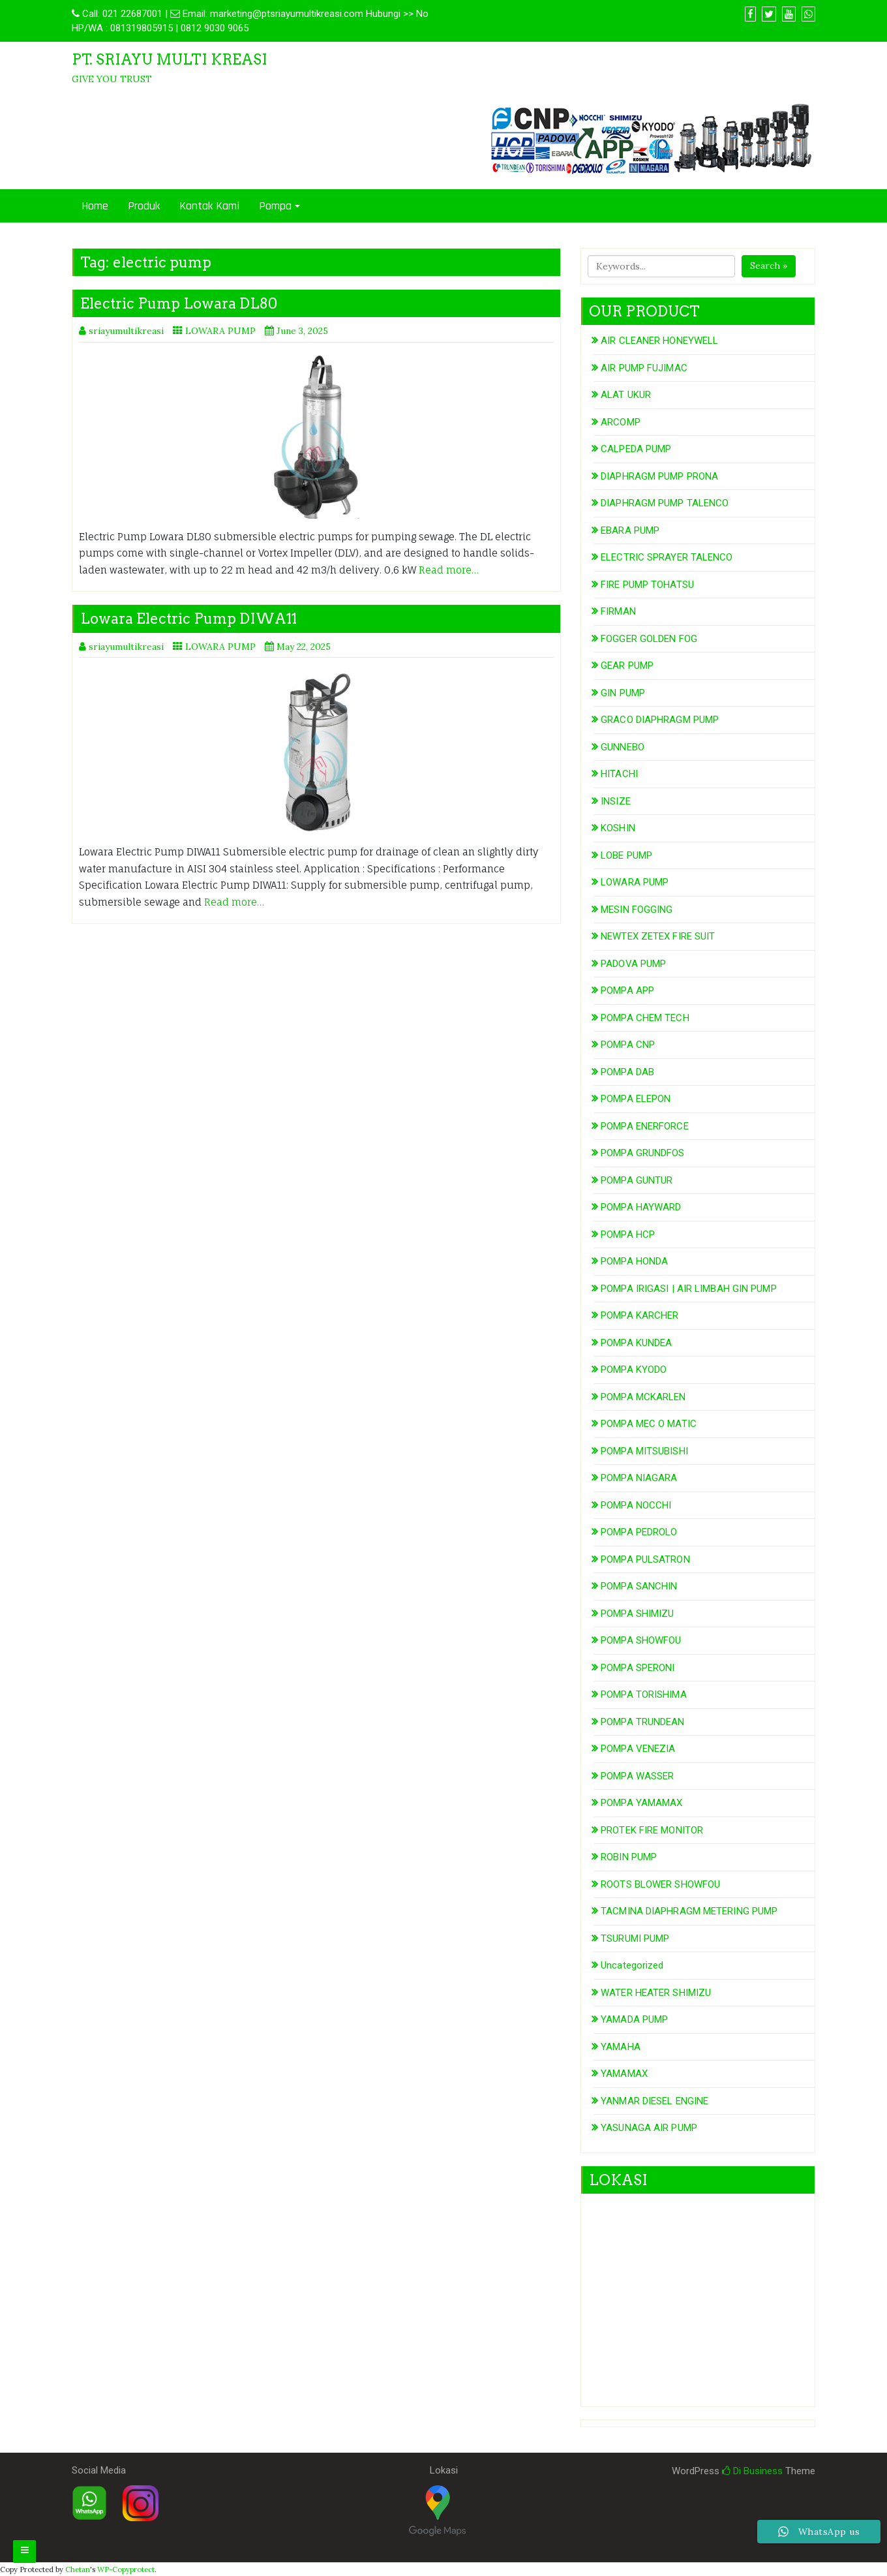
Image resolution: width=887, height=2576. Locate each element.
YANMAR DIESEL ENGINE (654, 2101)
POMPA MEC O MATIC (649, 1424)
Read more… (449, 570)
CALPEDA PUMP (636, 449)
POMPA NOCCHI (636, 1505)
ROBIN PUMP (629, 1857)
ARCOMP (620, 422)
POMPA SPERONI (637, 1668)
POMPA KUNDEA (636, 1343)
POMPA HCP (628, 1234)
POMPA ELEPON (635, 1099)
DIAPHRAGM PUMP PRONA (659, 476)
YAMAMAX (624, 2073)
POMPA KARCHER (639, 1315)
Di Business (752, 2471)
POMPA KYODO (634, 1369)
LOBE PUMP (626, 855)
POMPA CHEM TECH (645, 1018)
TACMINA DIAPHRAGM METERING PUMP (689, 1911)
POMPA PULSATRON (645, 1559)
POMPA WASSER (637, 1776)
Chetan (77, 2569)
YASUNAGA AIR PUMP (649, 2128)
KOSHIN (618, 828)
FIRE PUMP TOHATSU (647, 584)
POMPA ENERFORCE (645, 1126)
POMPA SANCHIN (639, 1586)
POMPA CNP (628, 1044)
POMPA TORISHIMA (644, 1694)
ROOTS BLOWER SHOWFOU (660, 1884)
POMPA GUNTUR (636, 1180)
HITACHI (619, 774)
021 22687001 (132, 14)
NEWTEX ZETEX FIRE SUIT (658, 936)
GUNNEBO (622, 747)
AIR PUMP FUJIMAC (644, 368)
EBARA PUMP (630, 530)
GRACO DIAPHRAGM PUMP (660, 720)
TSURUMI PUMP (635, 1938)
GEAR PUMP (627, 665)
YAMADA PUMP (634, 2019)
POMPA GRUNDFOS (642, 1153)
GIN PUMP (623, 693)
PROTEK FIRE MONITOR (652, 1830)
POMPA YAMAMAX (641, 1803)
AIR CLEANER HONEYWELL (659, 340)
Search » (768, 265)
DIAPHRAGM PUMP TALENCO (665, 503)
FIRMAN (618, 611)
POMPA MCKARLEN (643, 1397)
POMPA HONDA (634, 1261)
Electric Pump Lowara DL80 (178, 303)
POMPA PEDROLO (639, 1532)
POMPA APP (627, 990)
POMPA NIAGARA (639, 1478)
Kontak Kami (209, 205)
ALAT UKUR (626, 395)
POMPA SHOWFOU (641, 1640)
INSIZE (616, 801)
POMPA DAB (627, 1072)
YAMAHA (620, 2047)
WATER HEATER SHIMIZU (656, 1993)
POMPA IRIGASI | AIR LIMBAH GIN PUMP (689, 1289)
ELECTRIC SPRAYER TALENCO (666, 557)
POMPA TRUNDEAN (642, 1722)
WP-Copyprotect (126, 2569)
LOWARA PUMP (220, 331)
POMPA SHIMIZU (637, 1613)
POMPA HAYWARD (641, 1207)
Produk (144, 205)
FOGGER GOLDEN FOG (649, 639)
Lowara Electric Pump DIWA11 (188, 618)
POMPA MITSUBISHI (644, 1451)
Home (95, 205)
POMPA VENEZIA (638, 1749)
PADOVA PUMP (633, 964)
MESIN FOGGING (636, 909)
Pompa (275, 205)
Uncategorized (632, 1965)
